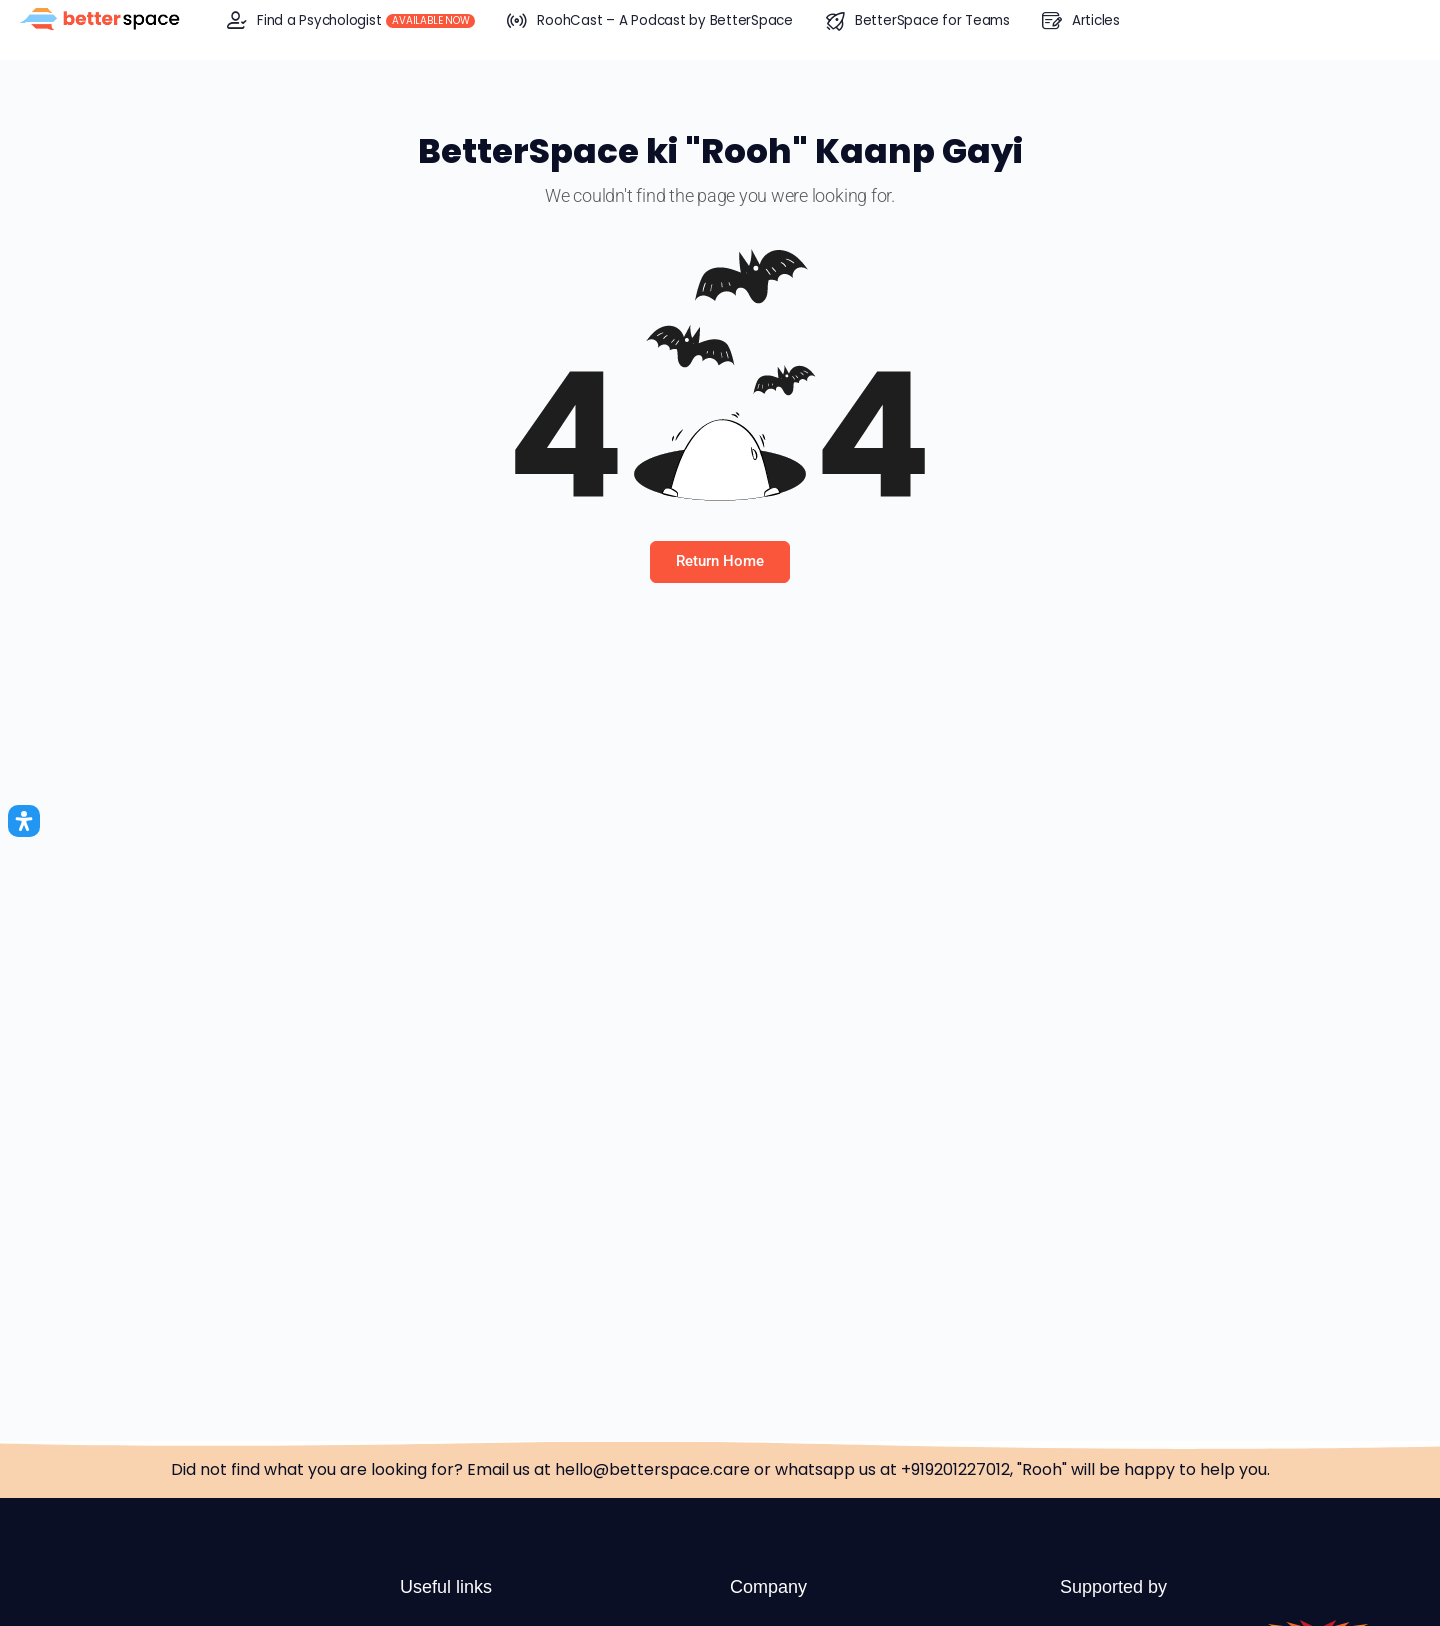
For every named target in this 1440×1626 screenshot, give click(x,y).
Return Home (720, 561)
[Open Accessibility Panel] (24, 821)
